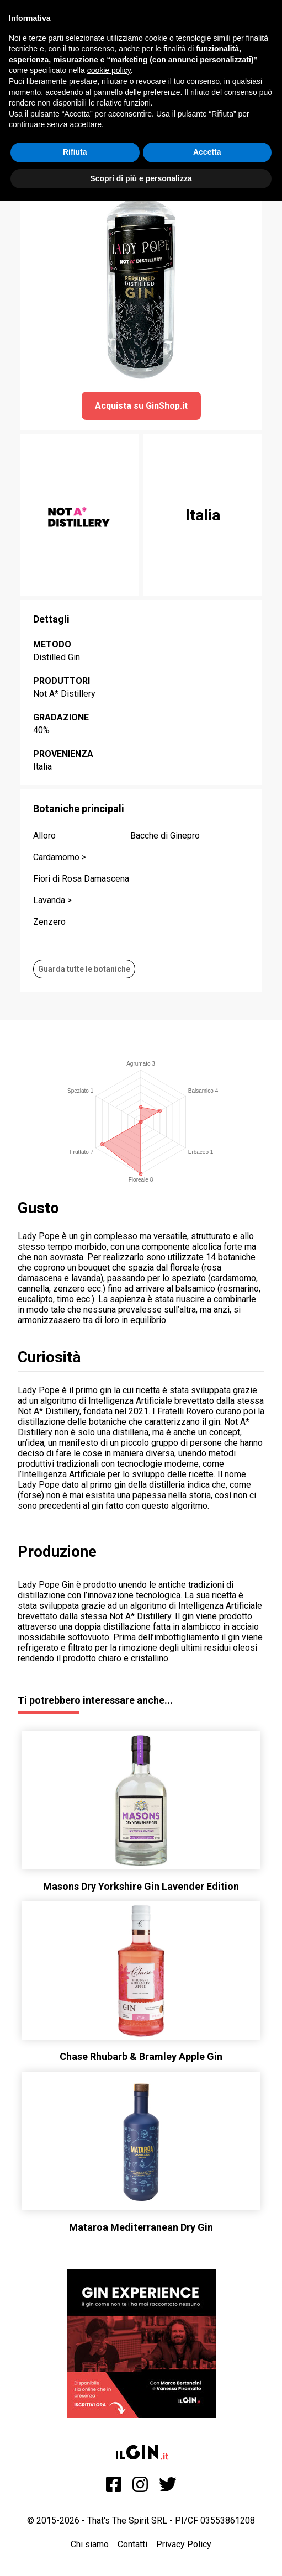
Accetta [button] (207, 151)
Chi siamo (90, 2544)
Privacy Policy (183, 2544)
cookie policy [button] (109, 70)
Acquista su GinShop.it (141, 406)
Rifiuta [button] (75, 151)
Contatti (132, 2544)
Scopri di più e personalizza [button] (140, 178)
